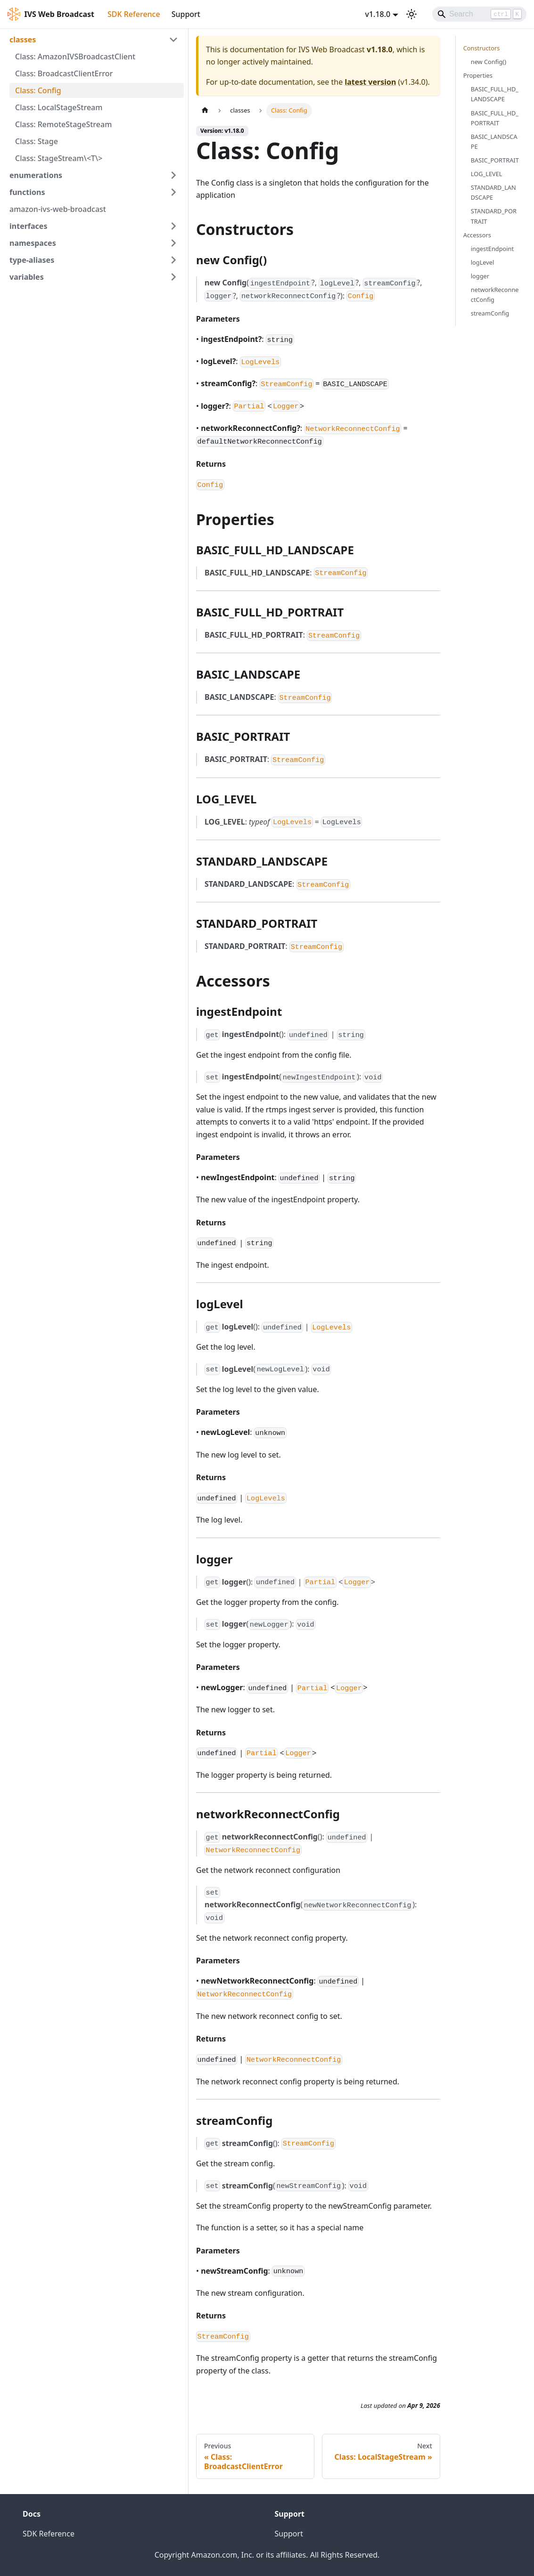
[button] (94, 39)
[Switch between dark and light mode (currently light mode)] (411, 14)
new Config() (488, 61)
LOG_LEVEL (486, 174)
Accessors (477, 235)
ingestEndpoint (492, 248)
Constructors (481, 48)
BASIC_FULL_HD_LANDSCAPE (494, 94)
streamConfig (490, 313)
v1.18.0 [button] (377, 14)
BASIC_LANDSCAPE (494, 141)
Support (186, 14)
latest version (370, 82)
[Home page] (205, 110)
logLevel (482, 262)
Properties (478, 75)
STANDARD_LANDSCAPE (493, 192)
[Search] (479, 14)
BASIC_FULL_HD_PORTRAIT (494, 118)
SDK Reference (133, 14)
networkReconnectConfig (495, 294)
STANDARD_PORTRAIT (494, 216)
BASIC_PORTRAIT (495, 160)
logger (480, 276)
